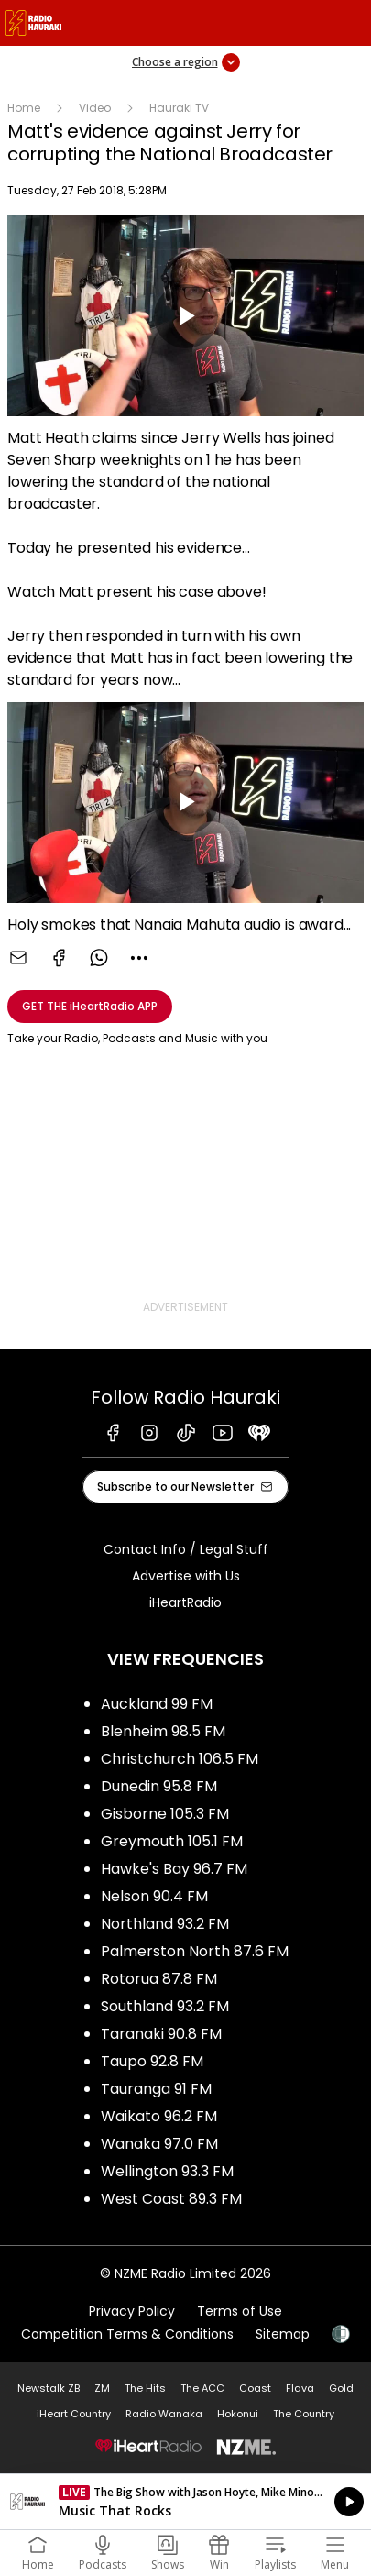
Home (23, 108)
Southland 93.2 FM (165, 2006)
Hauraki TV (179, 108)
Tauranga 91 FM (156, 2088)
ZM (102, 2388)
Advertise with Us (186, 1576)
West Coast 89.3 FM (171, 2198)
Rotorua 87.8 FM (159, 1978)
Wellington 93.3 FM (167, 2171)
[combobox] (139, 958)
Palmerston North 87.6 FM (195, 1951)
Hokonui (237, 2413)
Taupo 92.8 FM (152, 2061)
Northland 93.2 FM (165, 1923)
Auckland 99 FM (157, 1703)
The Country (303, 2413)
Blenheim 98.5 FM (163, 1731)
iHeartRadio (185, 1602)
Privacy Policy (132, 2311)
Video (95, 108)
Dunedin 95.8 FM (159, 1786)
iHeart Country (74, 2413)
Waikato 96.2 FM (159, 2116)
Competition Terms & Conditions (127, 2334)
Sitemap (283, 2334)
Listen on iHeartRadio (185, 2501)
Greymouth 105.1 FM (172, 1841)
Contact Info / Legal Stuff (186, 1549)
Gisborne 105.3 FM (165, 1813)
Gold (341, 2388)
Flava (300, 2388)
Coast (255, 2388)
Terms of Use (239, 2311)
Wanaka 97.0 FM (159, 2143)
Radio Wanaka (163, 2413)
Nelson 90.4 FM (154, 1896)
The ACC (202, 2388)
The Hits (145, 2388)
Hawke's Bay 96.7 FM (174, 1868)
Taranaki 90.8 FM (161, 2033)
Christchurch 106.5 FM (179, 1758)
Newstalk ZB (48, 2388)
